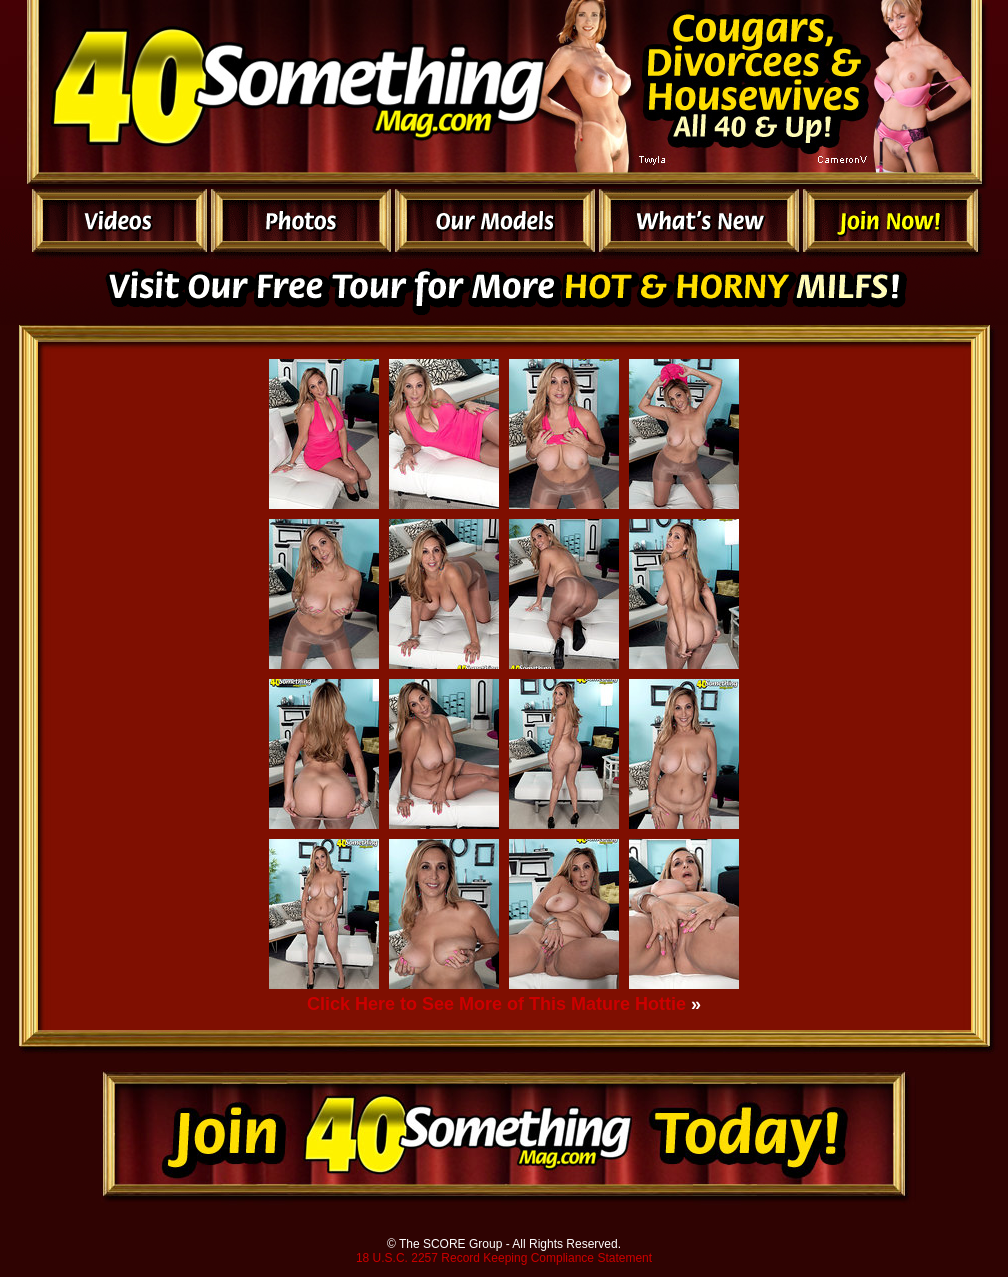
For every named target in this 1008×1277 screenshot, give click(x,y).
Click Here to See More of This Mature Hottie (496, 1004)
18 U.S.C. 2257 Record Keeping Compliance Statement (504, 1258)
